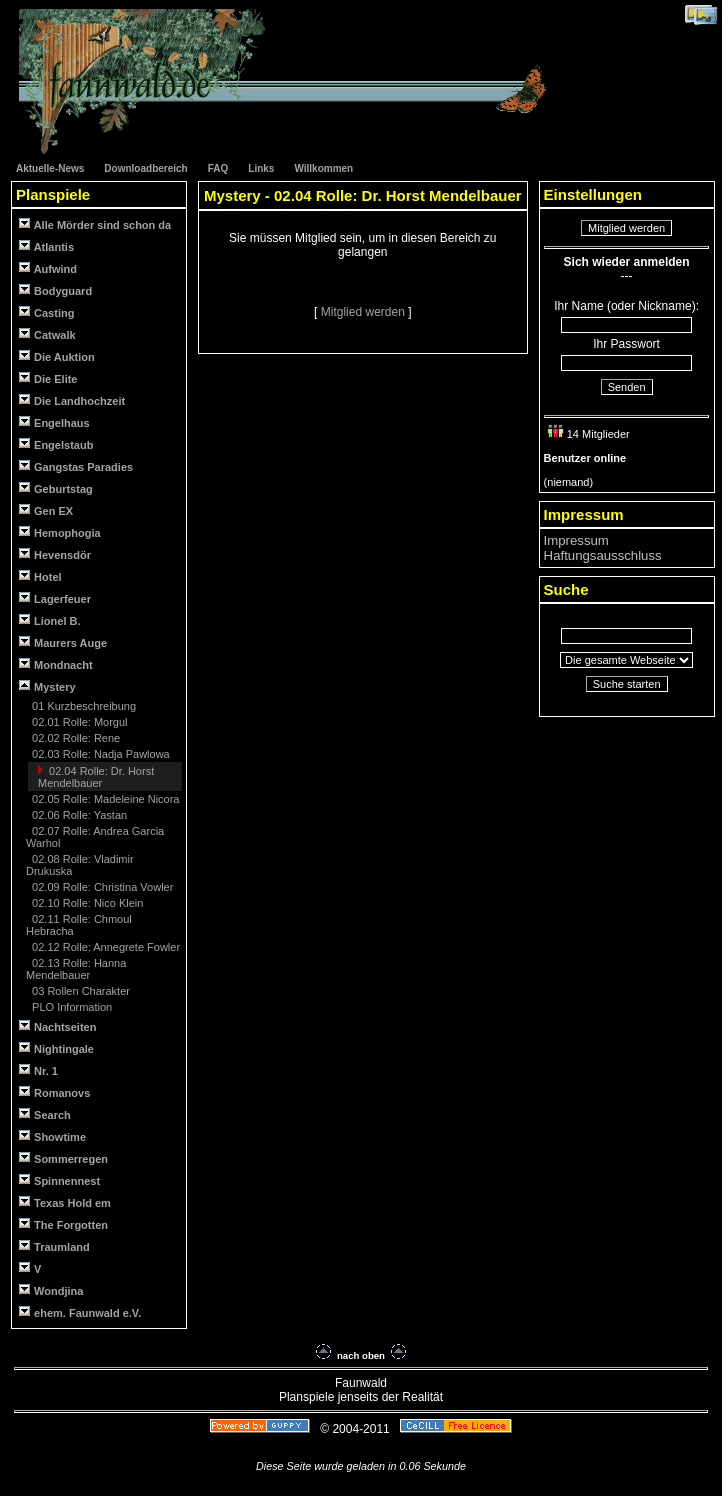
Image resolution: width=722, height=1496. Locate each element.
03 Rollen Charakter (79, 991)
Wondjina (51, 1290)
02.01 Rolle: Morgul (78, 722)
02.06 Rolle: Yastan (78, 815)
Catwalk (47, 334)
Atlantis (46, 246)
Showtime (52, 1136)
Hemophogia (60, 532)
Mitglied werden (364, 312)
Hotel (40, 576)
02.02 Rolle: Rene (74, 738)
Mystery (47, 686)
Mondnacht (56, 664)
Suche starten (627, 684)
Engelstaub (56, 444)
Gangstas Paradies (76, 466)
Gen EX (46, 510)
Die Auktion (57, 356)
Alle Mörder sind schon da (95, 224)
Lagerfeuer (55, 598)
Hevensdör (55, 554)
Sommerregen (63, 1158)
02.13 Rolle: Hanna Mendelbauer (76, 969)
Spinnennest (59, 1180)
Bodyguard (55, 290)
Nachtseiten (57, 1026)
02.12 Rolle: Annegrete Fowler (104, 947)
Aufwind (48, 268)
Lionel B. (50, 620)
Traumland (54, 1246)
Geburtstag (56, 488)
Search (45, 1114)
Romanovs (54, 1092)
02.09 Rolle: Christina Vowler (101, 887)
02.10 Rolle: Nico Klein (86, 903)
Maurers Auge (63, 642)
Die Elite (48, 378)
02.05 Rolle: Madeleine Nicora (104, 799)
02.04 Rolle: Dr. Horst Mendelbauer (96, 777)
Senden (627, 387)
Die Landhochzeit (72, 400)
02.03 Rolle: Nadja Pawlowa (99, 754)
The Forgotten (63, 1224)
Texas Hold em (65, 1202)
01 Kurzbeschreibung (82, 706)
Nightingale (56, 1048)
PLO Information (70, 1007)
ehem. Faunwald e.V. (80, 1312)
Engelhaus (54, 422)
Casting (46, 312)
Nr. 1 (38, 1070)
